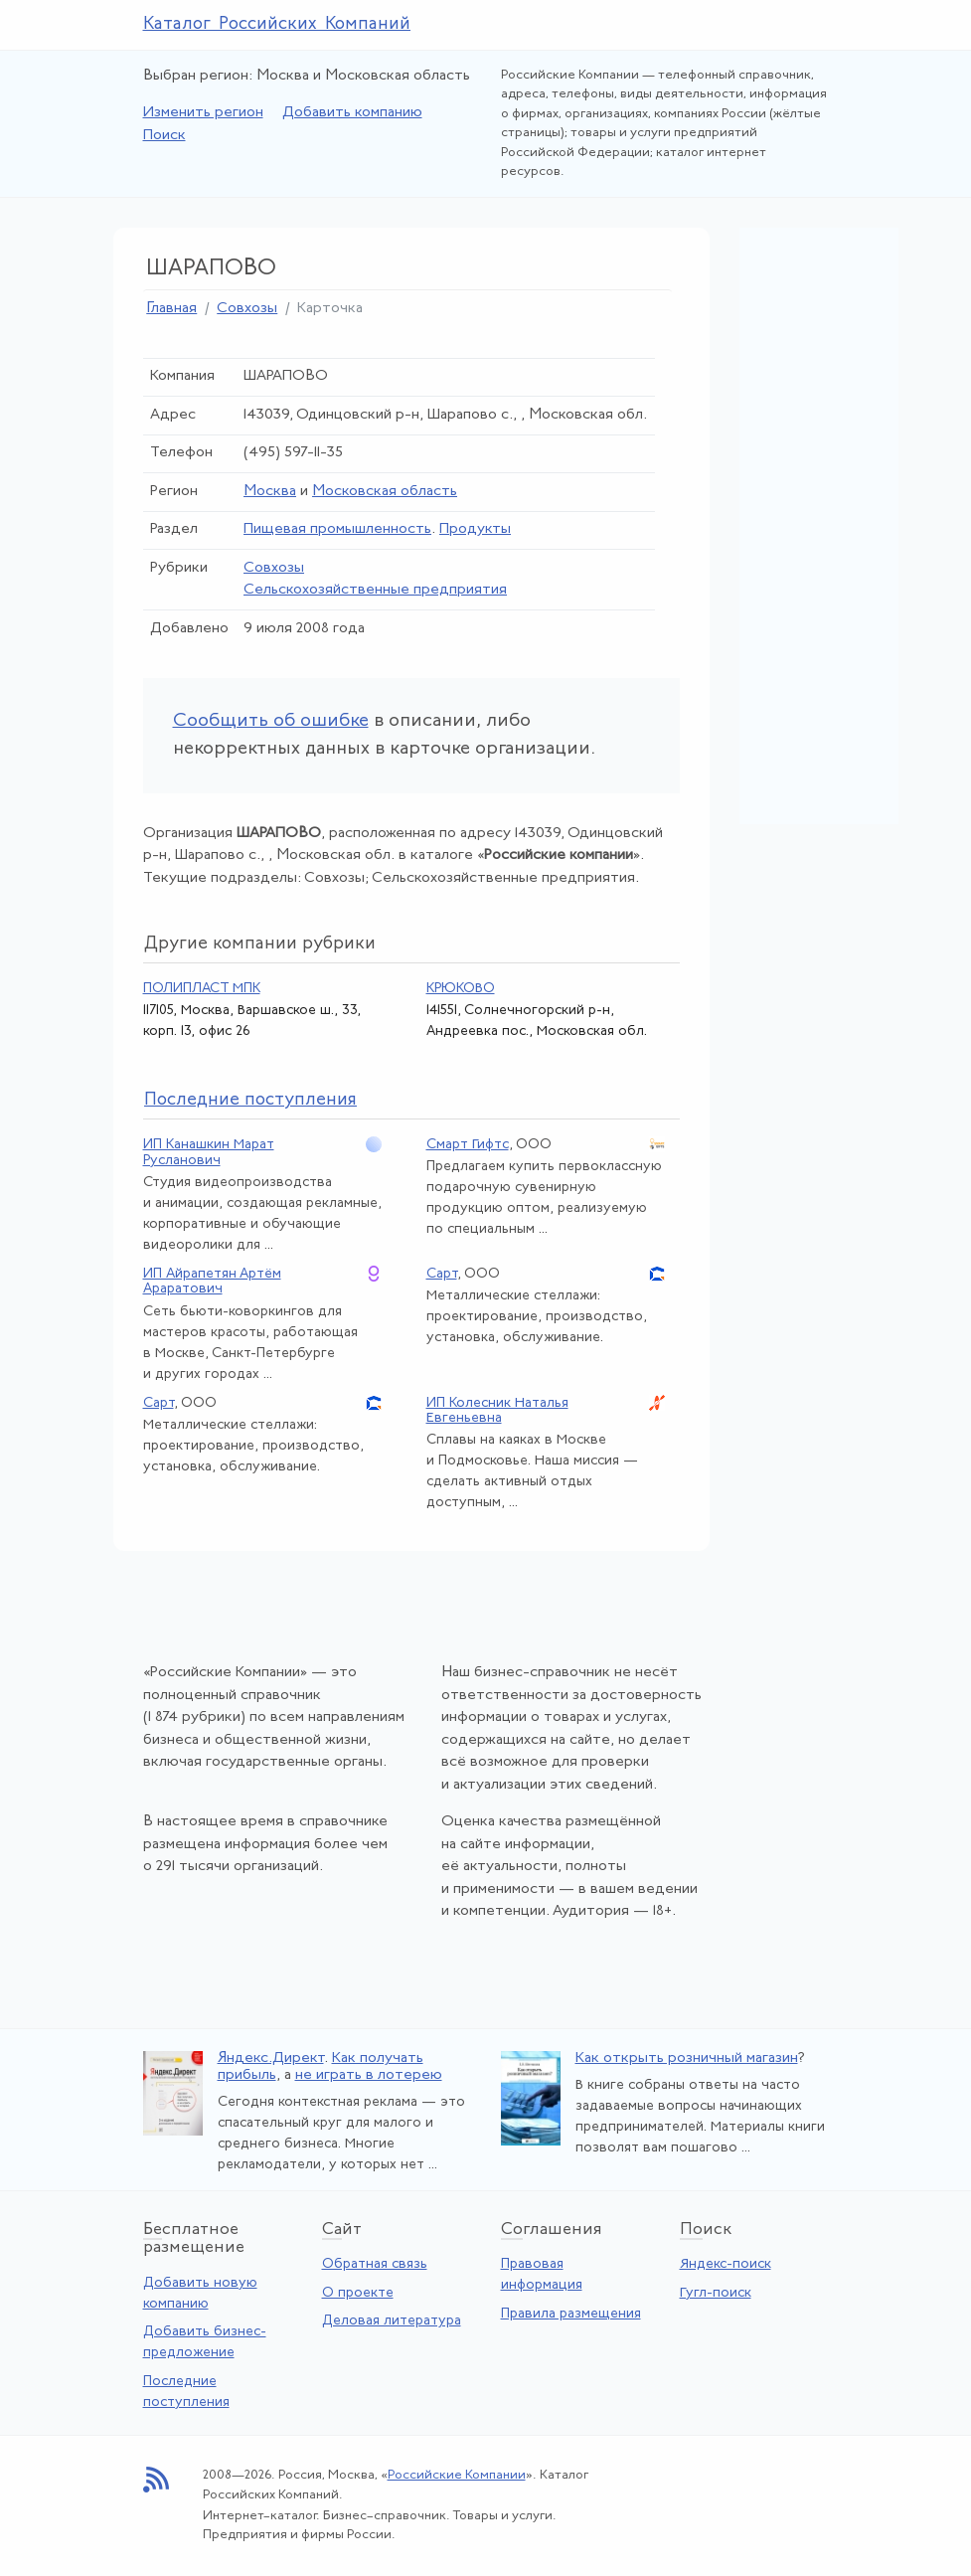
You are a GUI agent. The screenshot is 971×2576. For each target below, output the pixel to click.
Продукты (475, 529)
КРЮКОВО (460, 988)
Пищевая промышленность (337, 529)
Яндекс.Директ (271, 2058)
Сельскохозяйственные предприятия (375, 590)
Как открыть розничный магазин (686, 2058)
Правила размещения (571, 2314)
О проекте (358, 2293)
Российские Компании (457, 2475)
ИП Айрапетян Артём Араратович (212, 1281)
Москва (269, 491)
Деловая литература (391, 2321)
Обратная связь (374, 2264)
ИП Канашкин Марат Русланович (208, 1152)
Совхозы (247, 308)
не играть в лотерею (368, 2075)
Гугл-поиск (715, 2293)
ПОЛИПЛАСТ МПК (201, 988)
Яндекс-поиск (725, 2264)
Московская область (384, 491)
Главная (171, 308)
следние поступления (250, 1100)
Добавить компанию (352, 112)
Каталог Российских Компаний (277, 24)
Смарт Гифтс (467, 1144)
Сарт (441, 1274)
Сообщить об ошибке (271, 721)
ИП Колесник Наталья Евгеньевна (497, 1411)
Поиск (164, 135)
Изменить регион (203, 112)
